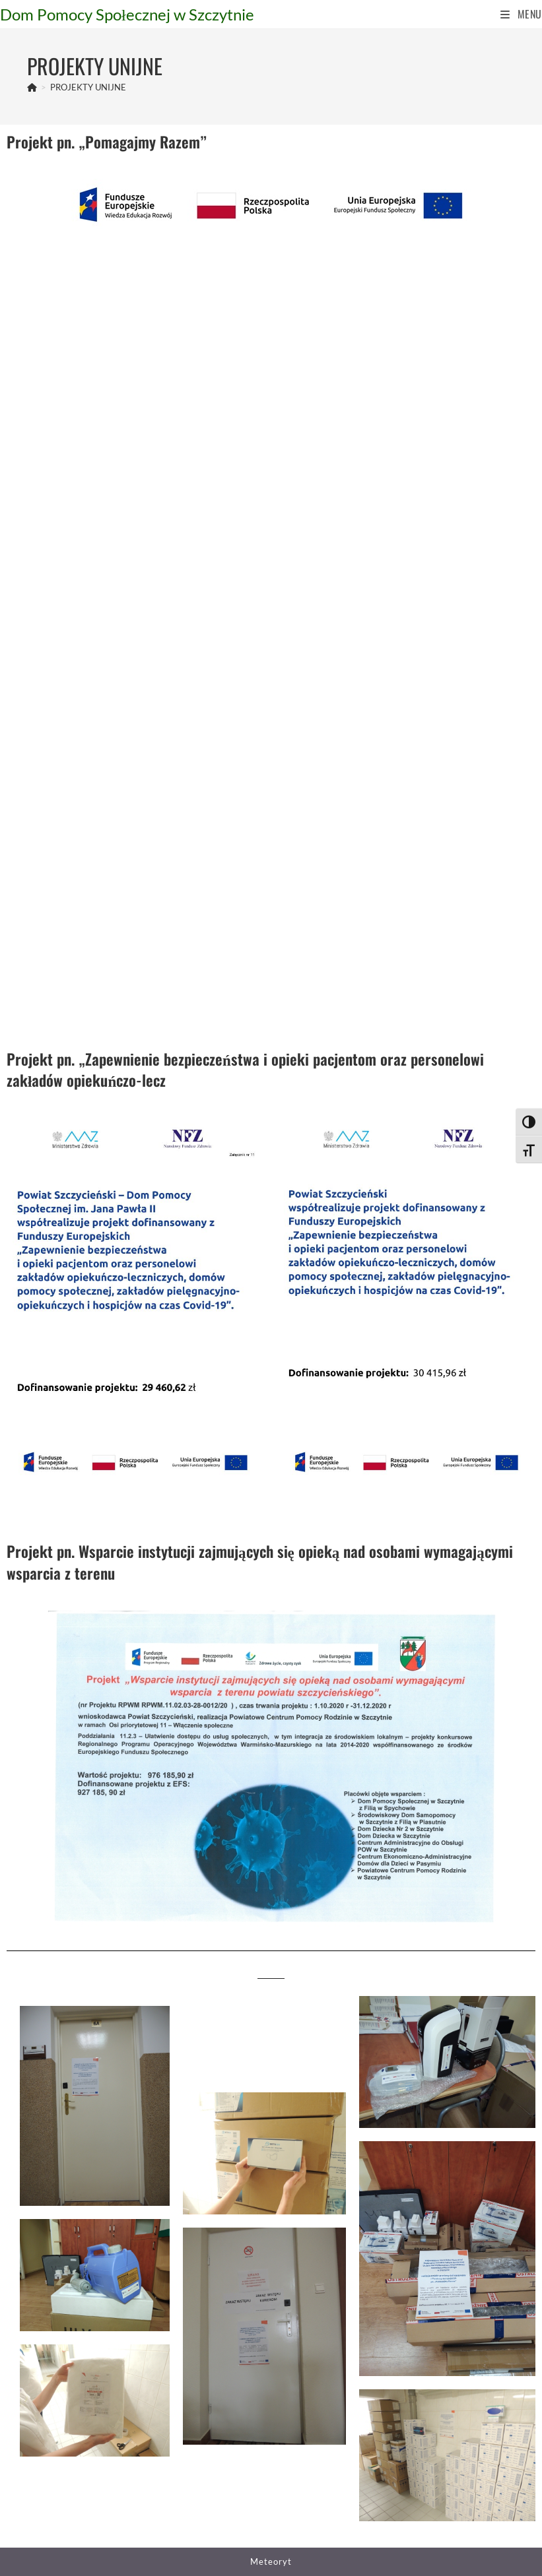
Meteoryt (271, 2561)
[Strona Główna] (32, 87)
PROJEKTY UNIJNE (88, 87)
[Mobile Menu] (521, 14)
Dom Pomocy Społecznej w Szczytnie (127, 14)
